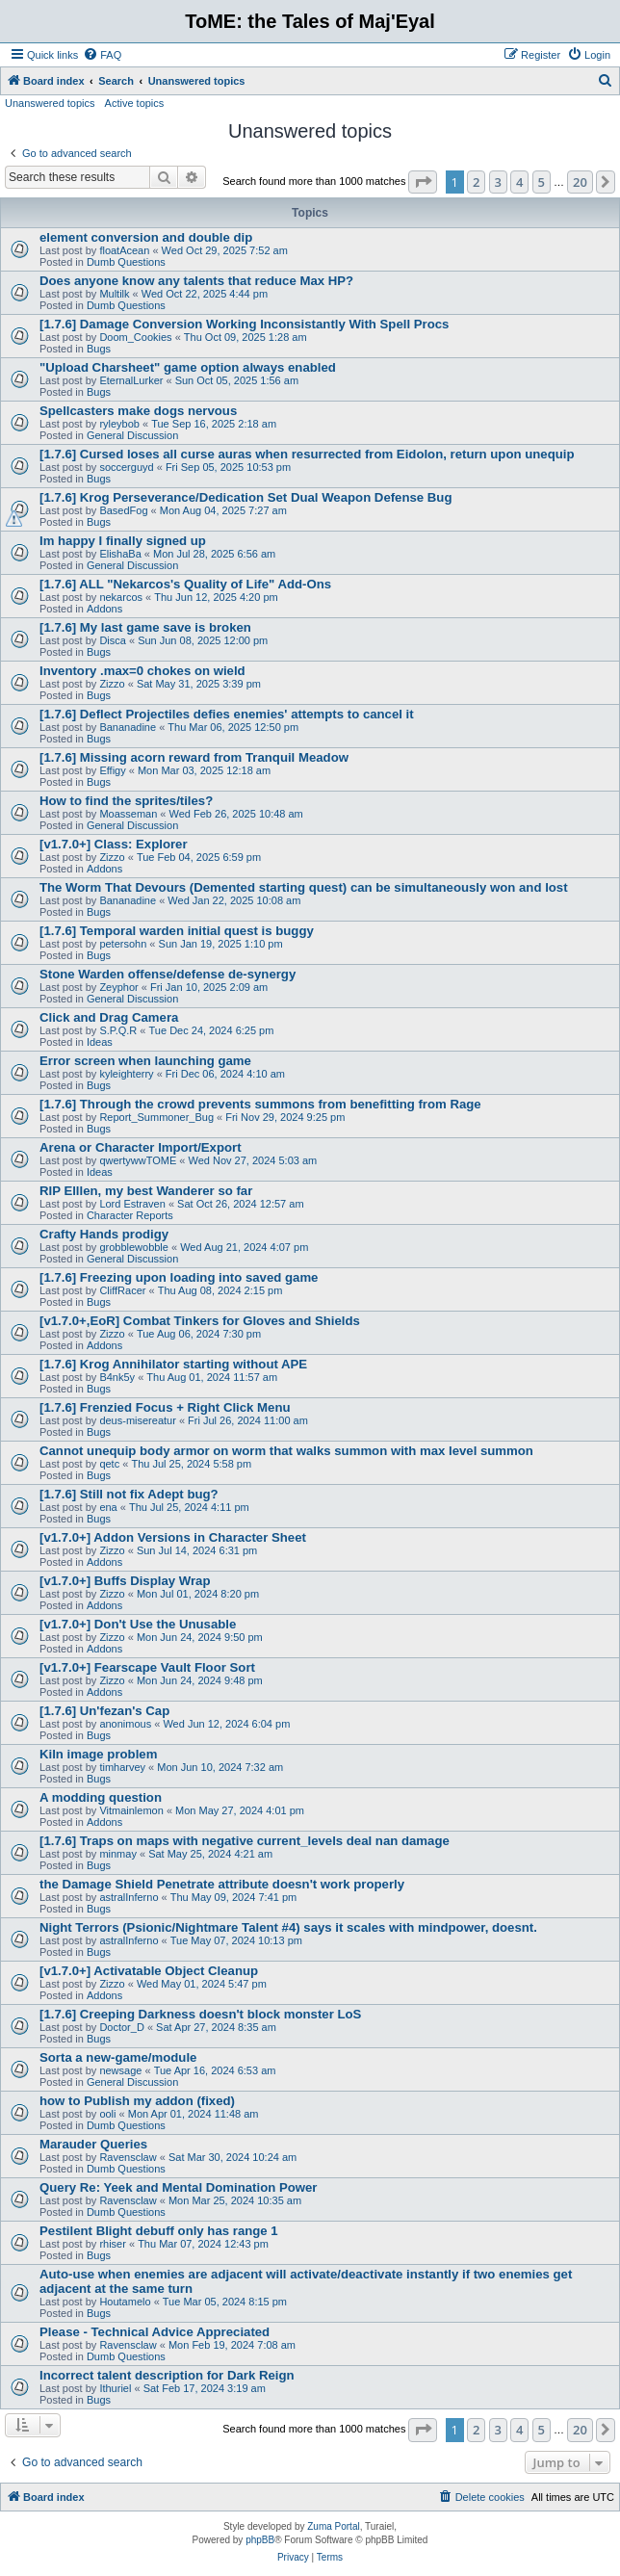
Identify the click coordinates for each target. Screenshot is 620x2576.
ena (107, 1507)
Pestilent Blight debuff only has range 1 (158, 2231)
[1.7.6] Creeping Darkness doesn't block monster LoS (200, 2014)
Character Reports (130, 1215)
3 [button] (498, 182)
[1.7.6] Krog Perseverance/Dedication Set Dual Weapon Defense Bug (245, 497)
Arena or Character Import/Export (140, 1147)
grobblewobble (133, 1247)
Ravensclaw (127, 2157)
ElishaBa (120, 553)
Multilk (114, 293)
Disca (112, 640)
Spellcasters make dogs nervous (138, 410)
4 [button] (519, 182)
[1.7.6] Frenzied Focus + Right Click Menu (165, 1407)
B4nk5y (117, 1377)
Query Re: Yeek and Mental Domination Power (178, 2187)
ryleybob (119, 423)
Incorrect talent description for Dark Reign (167, 2375)
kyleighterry (126, 1074)
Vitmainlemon (131, 1810)
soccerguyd (126, 467)
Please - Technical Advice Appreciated (154, 2332)
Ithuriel (115, 2388)
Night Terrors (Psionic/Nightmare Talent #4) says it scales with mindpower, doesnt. (288, 1927)
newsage (120, 2070)
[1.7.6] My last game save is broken (145, 627)
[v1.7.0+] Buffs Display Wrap (124, 1581)
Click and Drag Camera (108, 1017)
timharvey (122, 1767)
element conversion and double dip (145, 237)
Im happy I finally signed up (122, 540)
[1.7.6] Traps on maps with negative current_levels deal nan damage (244, 1841)
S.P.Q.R (118, 1030)
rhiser (112, 2244)
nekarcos (120, 597)
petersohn (122, 944)
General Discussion (132, 435)
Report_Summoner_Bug (156, 1117)
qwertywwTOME (137, 1160)
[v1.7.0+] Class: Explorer (113, 844)
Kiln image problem (98, 1754)
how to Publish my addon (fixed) (137, 2101)
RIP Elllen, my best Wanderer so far (145, 1191)
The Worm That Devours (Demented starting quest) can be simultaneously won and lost (303, 887)
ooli (107, 2114)
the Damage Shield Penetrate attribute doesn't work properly (221, 1884)
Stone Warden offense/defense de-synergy (167, 974)
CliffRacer (122, 1290)
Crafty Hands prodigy (103, 1234)
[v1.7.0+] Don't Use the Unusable (137, 1624)
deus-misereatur (137, 1420)
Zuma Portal (333, 2526)
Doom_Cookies (135, 337)
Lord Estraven (132, 1204)
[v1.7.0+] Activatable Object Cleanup (148, 1971)
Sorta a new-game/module (117, 2057)
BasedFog (123, 510)
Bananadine (127, 727)
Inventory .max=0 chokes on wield (142, 671)
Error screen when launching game (145, 1061)
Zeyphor (118, 987)
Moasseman (128, 814)
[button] (422, 182)
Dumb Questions (126, 262)
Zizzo (111, 684)
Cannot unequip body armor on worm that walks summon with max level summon (286, 1451)
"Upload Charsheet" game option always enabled (187, 367)
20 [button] (580, 182)
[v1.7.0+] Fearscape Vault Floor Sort (147, 1667)
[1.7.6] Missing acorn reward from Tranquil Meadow (194, 757)
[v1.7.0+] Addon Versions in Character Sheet (172, 1537)
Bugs (99, 348)
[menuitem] (102, 54)
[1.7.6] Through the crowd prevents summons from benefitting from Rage (260, 1104)
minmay (118, 1854)
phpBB (259, 2540)
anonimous (125, 1724)
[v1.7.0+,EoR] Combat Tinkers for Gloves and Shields (199, 1321)
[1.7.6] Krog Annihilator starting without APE (173, 1364)
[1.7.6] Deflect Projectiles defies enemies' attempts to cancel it (226, 714)
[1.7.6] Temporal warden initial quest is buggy (176, 931)
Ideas (100, 1042)
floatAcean (124, 250)
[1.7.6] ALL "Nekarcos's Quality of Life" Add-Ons (185, 584)
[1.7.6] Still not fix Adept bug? (129, 1494)
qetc (109, 1464)
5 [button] (541, 182)
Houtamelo (124, 2301)
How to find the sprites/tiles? (126, 801)
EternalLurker (131, 380)
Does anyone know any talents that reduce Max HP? (196, 280)
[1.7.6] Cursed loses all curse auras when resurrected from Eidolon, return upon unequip (306, 454)
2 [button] (476, 182)
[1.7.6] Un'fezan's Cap (104, 1711)
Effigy (112, 770)
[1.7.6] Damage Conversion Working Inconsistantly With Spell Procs (244, 324)
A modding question (100, 1797)
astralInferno (128, 1897)
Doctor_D (121, 2027)
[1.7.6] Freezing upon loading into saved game (178, 1277)
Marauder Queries (93, 2144)
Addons (104, 608)
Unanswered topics (50, 103)
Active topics (135, 103)
